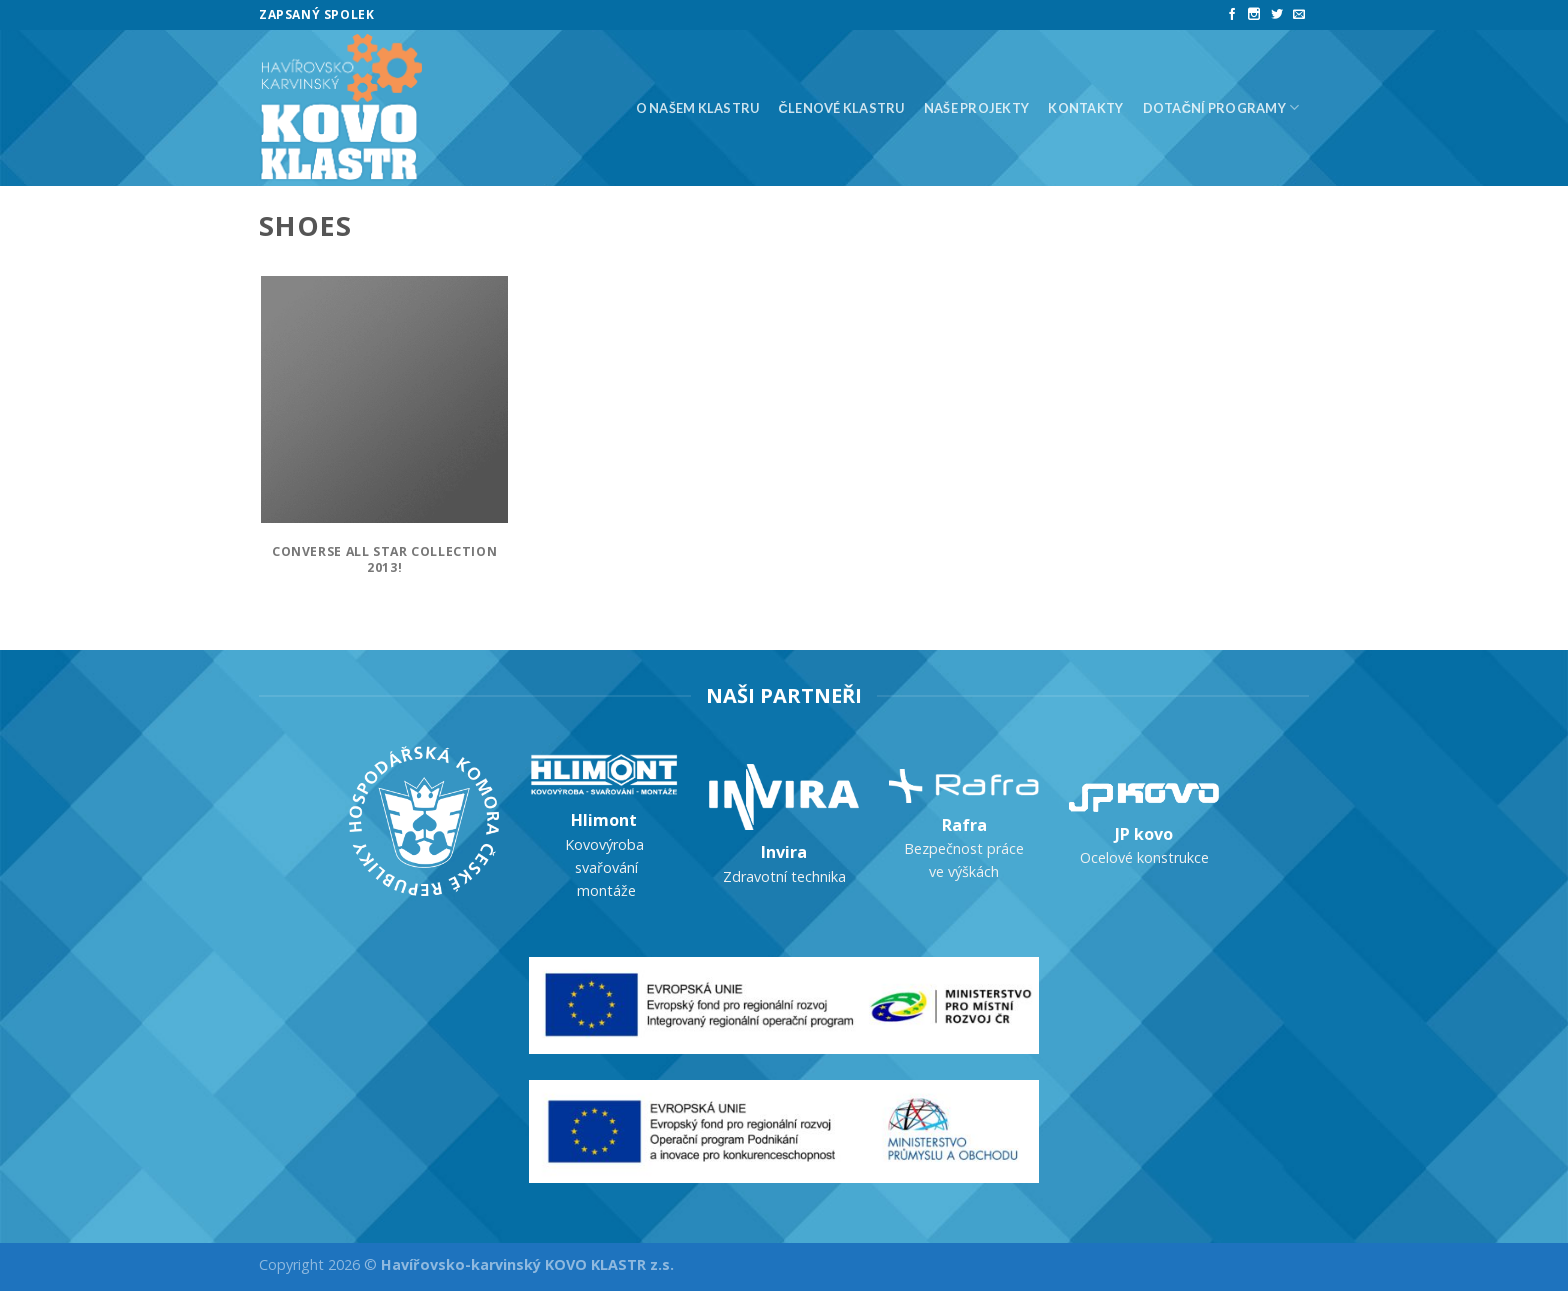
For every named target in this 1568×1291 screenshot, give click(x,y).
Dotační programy (1221, 107)
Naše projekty (976, 108)
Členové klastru (842, 108)
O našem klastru (698, 108)
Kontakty (1085, 108)
